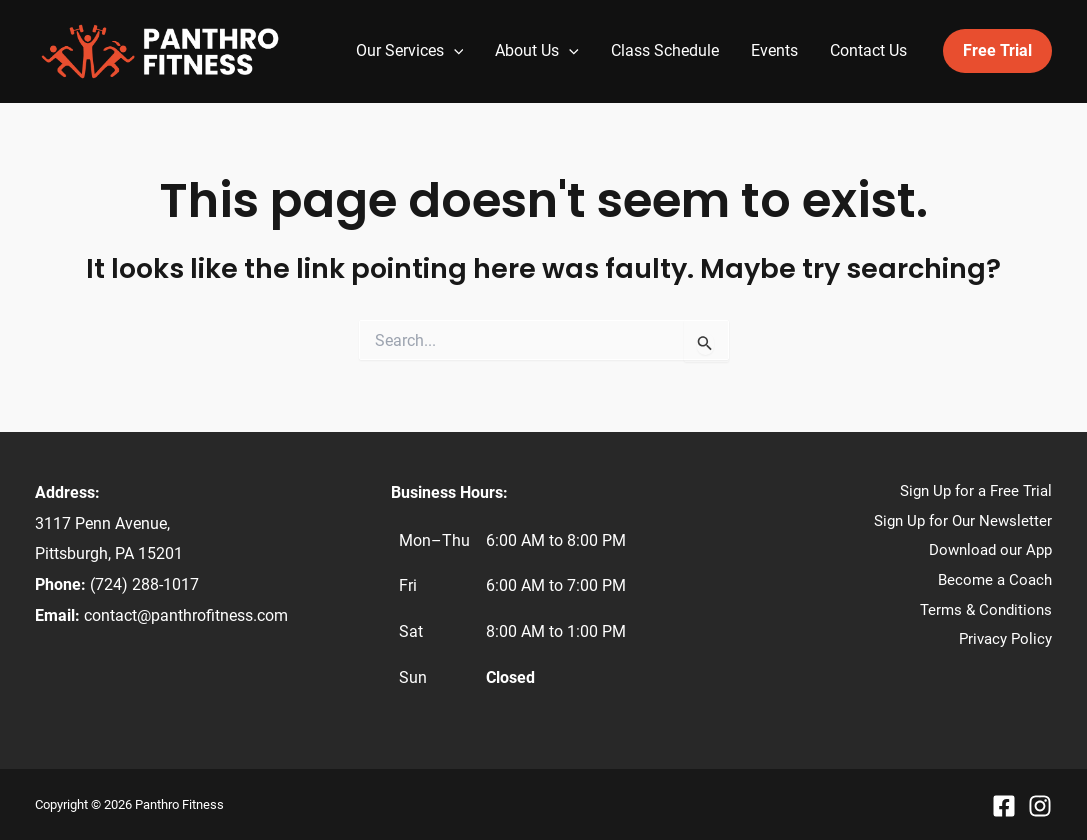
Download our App (990, 550)
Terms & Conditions (986, 610)
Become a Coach (995, 580)
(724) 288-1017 (144, 584)
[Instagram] (1040, 806)
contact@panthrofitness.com (186, 615)
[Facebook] (1004, 806)
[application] (454, 51)
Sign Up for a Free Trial (976, 491)
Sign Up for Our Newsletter (963, 521)
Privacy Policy (1005, 639)
